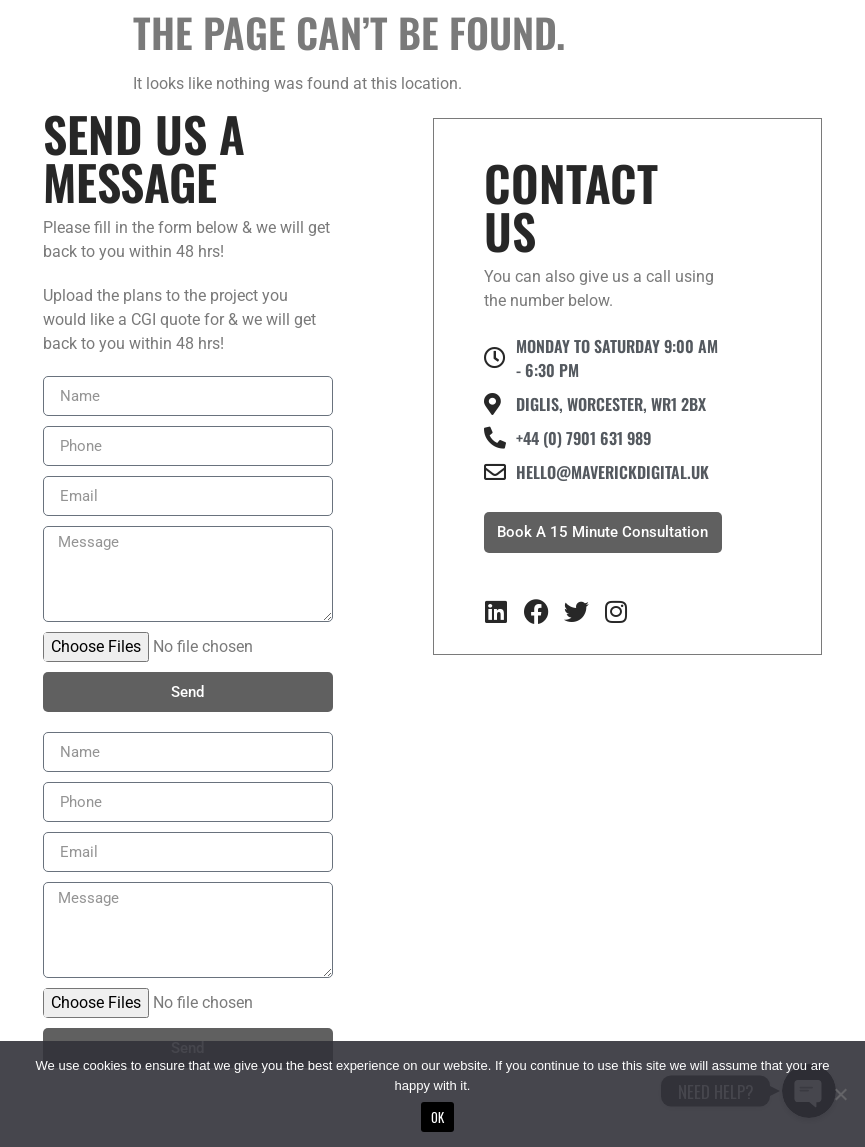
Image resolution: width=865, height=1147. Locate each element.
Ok (438, 1117)
